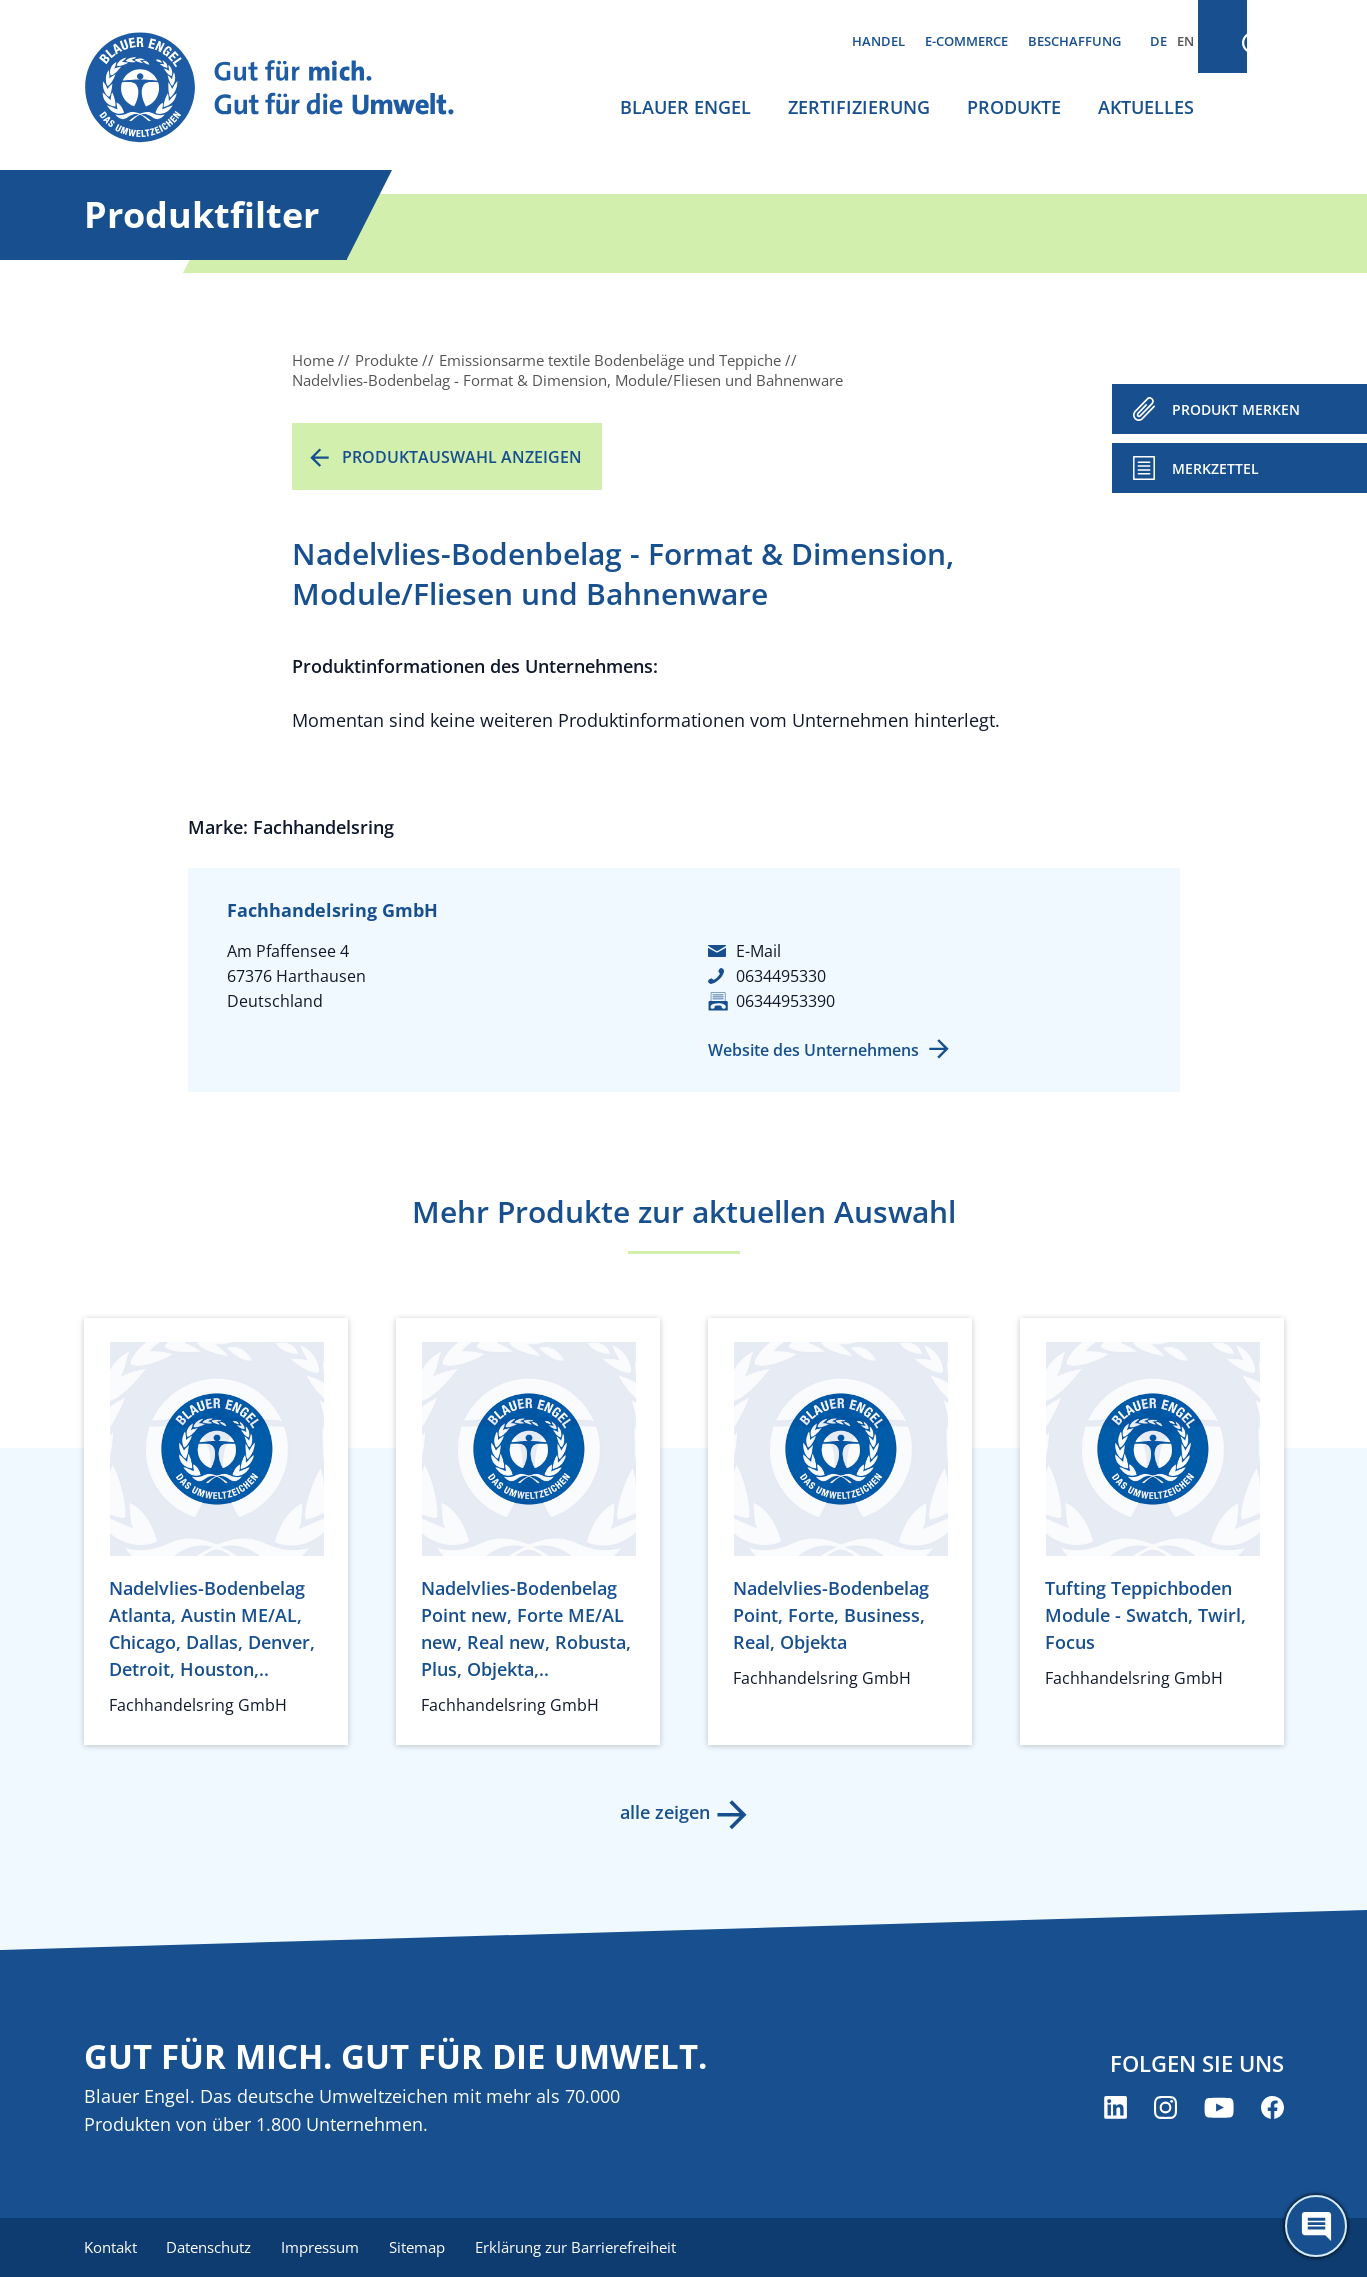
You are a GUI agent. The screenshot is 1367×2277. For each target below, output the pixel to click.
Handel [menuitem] (878, 41)
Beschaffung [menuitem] (1074, 41)
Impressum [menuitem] (325, 2247)
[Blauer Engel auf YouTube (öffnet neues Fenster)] (1219, 2108)
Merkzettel (1215, 468)
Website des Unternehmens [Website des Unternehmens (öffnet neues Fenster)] (813, 1050)
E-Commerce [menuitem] (966, 41)
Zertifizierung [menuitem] (859, 107)
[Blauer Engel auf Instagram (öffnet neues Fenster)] (1165, 2108)
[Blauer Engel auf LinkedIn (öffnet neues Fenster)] (1115, 2108)
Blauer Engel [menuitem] (685, 107)
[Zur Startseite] (288, 88)
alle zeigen (664, 1812)
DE (1158, 41)
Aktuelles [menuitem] (1146, 107)
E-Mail (758, 951)
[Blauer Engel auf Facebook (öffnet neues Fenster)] (1272, 2108)
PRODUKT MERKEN (1236, 409)
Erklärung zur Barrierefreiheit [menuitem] (584, 2247)
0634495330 (781, 976)
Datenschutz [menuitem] (211, 2247)
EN (1185, 41)
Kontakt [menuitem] (110, 2247)
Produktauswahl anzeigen (462, 457)
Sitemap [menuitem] (424, 2247)
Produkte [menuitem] (1014, 107)
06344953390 (785, 1001)
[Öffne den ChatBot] (1316, 2226)
